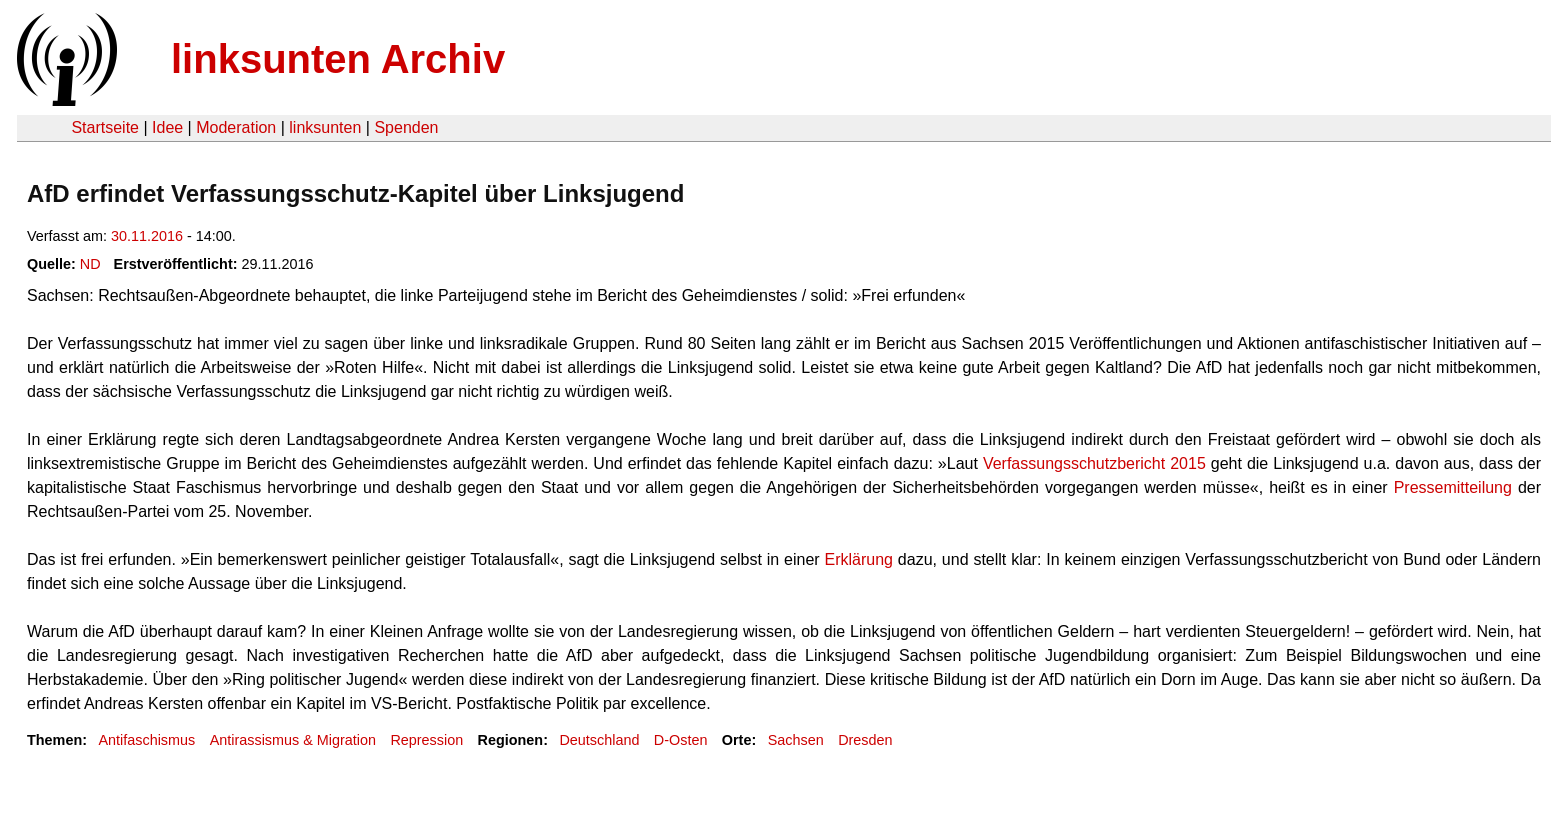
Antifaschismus (146, 740)
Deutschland (599, 740)
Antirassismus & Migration (293, 740)
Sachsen (796, 740)
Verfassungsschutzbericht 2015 (1094, 463)
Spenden (406, 127)
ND (90, 264)
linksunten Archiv (338, 59)
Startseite (105, 127)
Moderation (236, 127)
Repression (426, 740)
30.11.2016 (147, 236)
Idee (167, 127)
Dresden (865, 740)
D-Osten (681, 740)
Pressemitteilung (1456, 487)
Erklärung (860, 559)
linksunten (325, 127)
